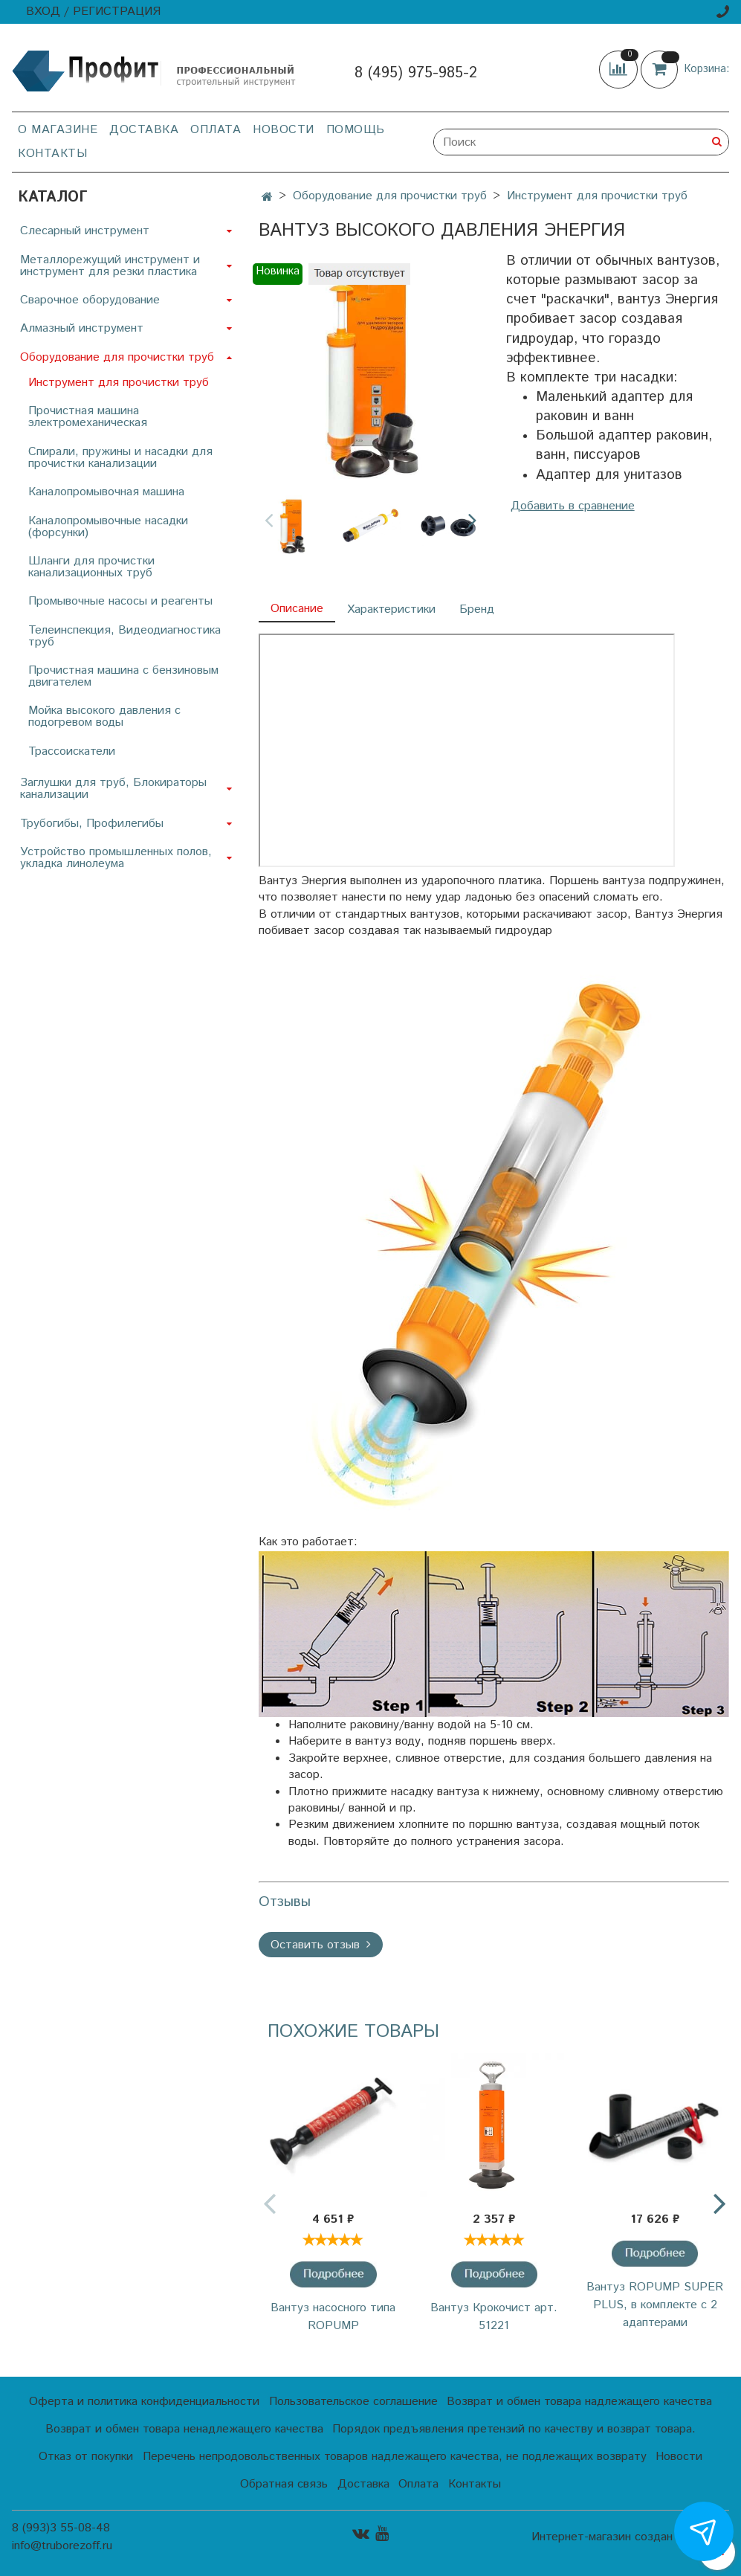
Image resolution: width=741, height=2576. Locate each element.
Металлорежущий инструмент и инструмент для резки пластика (110, 265)
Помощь (355, 129)
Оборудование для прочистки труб (390, 196)
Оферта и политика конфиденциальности (144, 2401)
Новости (283, 129)
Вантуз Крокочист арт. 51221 (493, 2316)
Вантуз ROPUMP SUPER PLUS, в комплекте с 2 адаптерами (654, 2305)
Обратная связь (284, 2484)
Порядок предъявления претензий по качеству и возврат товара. (514, 2429)
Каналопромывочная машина (106, 491)
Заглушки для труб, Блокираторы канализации (113, 788)
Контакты (52, 153)
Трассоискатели (71, 751)
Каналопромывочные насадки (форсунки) (108, 526)
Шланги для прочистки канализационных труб (91, 567)
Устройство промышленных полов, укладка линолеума (116, 857)
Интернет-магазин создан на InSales (630, 2537)
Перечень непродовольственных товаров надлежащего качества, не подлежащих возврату (395, 2456)
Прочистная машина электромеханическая (87, 416)
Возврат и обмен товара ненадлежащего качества (184, 2429)
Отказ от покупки (86, 2456)
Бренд (476, 609)
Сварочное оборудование (90, 300)
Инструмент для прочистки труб (597, 196)
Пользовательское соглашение (353, 2401)
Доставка (143, 129)
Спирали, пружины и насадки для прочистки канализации (120, 457)
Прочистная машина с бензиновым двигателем (123, 676)
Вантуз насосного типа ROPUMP (333, 2316)
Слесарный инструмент (84, 230)
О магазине (57, 129)
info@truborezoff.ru (62, 2545)
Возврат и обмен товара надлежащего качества (579, 2401)
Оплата (215, 129)
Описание (297, 608)
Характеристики (391, 609)
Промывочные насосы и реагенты (120, 601)
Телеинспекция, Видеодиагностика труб (124, 636)
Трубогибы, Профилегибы (92, 823)
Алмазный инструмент (81, 328)
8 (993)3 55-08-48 (61, 2528)
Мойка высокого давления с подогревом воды (104, 716)
